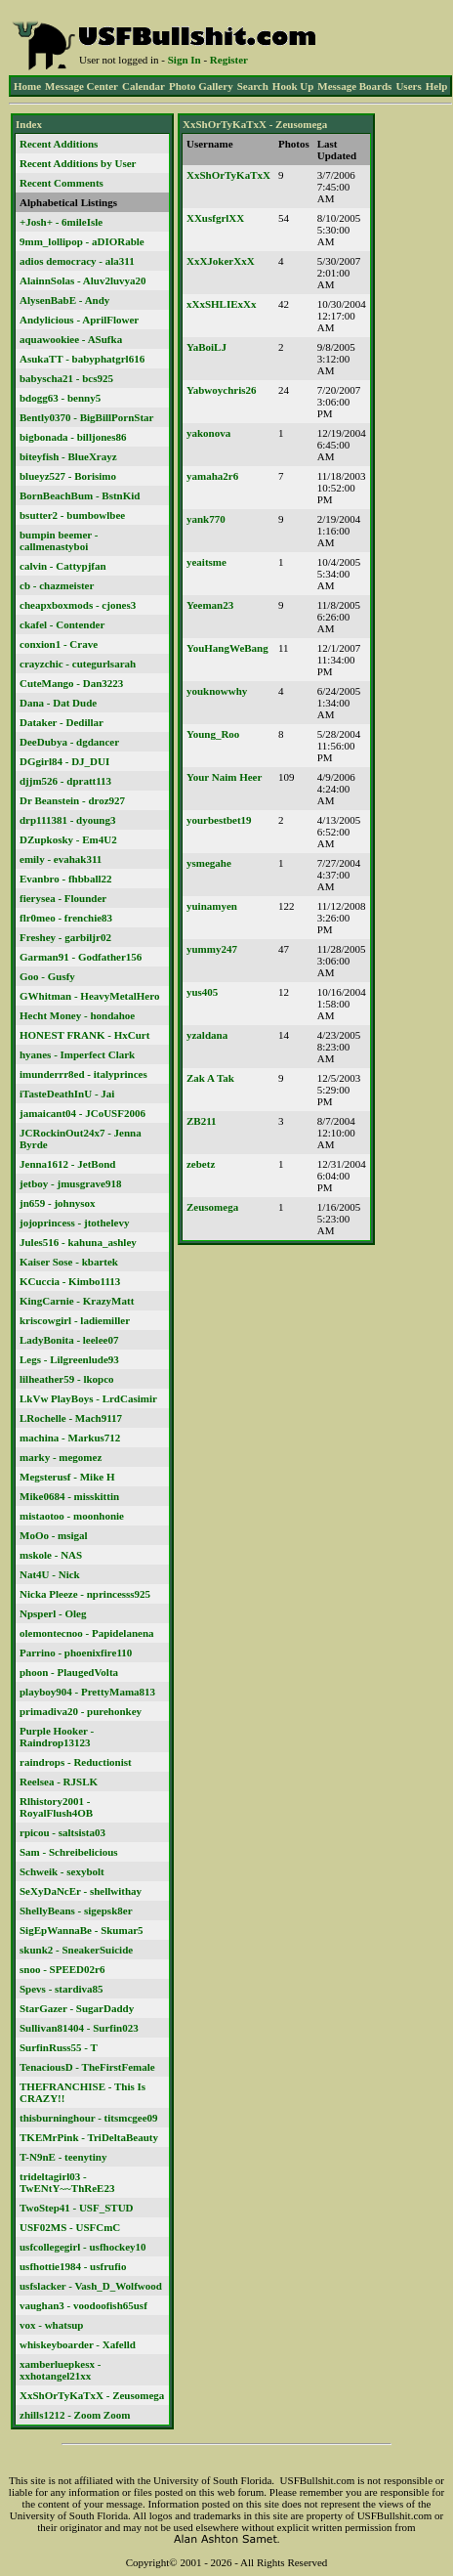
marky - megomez (61, 1457)
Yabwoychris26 (221, 390)
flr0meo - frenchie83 (66, 917)
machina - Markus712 (70, 1437)
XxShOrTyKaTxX (228, 175)
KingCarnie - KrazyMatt (77, 1301)
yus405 (202, 992)
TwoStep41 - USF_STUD (77, 2207)
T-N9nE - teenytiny (63, 2157)
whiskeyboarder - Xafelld (78, 2344)
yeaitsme (206, 562)
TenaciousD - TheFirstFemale (87, 2067)
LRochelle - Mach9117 (71, 1418)
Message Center (81, 86)
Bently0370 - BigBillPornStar (87, 417)
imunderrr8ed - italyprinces (83, 1074)
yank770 (206, 519)
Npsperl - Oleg (53, 1613)
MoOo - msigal (54, 1535)
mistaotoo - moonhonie (72, 1516)
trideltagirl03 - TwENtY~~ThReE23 (67, 2182)
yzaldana (206, 1035)
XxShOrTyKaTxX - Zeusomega (92, 2395)
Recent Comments (61, 183)
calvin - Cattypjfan (63, 566)
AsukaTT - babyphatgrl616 (82, 359)
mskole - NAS (51, 1555)
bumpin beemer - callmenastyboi (59, 540)
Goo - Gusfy (47, 976)
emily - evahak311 (61, 859)
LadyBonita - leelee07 (69, 1340)
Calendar (143, 86)
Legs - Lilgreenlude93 (69, 1359)
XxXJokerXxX (220, 261)
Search (252, 86)
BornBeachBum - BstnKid (80, 495)
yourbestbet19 (219, 820)
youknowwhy (216, 691)
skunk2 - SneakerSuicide (76, 1949)
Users (408, 86)
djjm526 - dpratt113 (65, 781)
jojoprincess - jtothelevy (74, 1222)
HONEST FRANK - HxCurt (84, 1035)
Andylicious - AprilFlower (79, 319)
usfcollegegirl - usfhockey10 (83, 2247)
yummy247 (211, 949)
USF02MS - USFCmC (70, 2227)
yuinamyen (211, 906)
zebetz (200, 1164)
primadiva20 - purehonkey (81, 1711)
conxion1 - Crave (59, 644)
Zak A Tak (210, 1078)
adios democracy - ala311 (77, 261)
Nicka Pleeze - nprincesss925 (85, 1594)
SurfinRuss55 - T (59, 2047)
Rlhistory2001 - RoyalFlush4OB (56, 1807)
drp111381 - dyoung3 (67, 820)
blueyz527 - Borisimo (68, 476)
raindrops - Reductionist (76, 1762)
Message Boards (354, 86)
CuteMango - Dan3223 (71, 683)
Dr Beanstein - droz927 (72, 800)
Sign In (184, 59)
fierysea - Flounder (63, 898)
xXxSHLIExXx (221, 304)
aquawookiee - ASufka (71, 339)
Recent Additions (59, 144)
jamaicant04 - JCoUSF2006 (82, 1113)
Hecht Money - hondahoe (77, 1015)
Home (27, 86)
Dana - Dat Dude (58, 702)
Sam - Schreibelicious (69, 1852)
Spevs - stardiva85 (61, 1989)
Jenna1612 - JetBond (67, 1164)
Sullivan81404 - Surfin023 (79, 2028)
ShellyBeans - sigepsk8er (76, 1910)
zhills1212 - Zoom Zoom (75, 2415)
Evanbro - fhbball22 (66, 878)
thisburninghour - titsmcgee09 (89, 2118)
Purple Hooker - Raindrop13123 (57, 1736)
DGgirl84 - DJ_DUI (64, 761)
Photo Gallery (201, 86)
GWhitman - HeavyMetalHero (89, 996)
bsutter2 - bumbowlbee (72, 515)
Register (229, 59)
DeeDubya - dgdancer (69, 742)
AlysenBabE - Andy (64, 300)
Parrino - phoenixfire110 (76, 1652)
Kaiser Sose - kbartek (69, 1261)
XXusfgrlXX (215, 218)
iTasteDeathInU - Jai (67, 1093)
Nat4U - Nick (50, 1574)
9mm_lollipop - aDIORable (82, 241)
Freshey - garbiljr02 (65, 937)
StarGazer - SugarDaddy (77, 2008)
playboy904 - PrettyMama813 (87, 1691)
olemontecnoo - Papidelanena (87, 1633)
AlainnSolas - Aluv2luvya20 (83, 280)
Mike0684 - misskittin (69, 1496)
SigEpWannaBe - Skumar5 (82, 1930)
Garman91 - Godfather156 (81, 957)
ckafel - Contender (62, 624)
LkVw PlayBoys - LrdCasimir (88, 1398)
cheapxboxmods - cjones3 (78, 605)
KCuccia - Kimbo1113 (70, 1281)
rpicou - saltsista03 (62, 1832)
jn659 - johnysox (58, 1203)
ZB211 (201, 1121)
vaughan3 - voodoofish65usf (83, 2305)
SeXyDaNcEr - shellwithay (81, 1891)
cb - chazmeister (57, 585)
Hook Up (293, 86)
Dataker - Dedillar (61, 722)
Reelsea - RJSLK (59, 1781)
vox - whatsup (51, 2325)
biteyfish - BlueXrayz (68, 456)
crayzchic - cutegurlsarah (78, 663)
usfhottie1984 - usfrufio (73, 2266)
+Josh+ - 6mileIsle (61, 222)
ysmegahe (208, 863)
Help (437, 86)
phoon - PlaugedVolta (69, 1672)
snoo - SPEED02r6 (62, 1969)
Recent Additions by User (78, 163)
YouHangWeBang (227, 648)
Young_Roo (212, 734)
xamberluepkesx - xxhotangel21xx (60, 2370)
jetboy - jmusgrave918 (70, 1183)
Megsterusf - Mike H (67, 1476)
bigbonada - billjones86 (73, 437)
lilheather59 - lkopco (67, 1379)
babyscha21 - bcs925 (66, 378)
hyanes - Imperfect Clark (77, 1054)
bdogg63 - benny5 (60, 398)
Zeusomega (212, 1207)
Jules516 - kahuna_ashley (78, 1242)
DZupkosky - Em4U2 (68, 839)
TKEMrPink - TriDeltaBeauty (89, 2137)
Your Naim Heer (224, 777)
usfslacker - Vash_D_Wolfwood (91, 2286)
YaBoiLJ (206, 347)
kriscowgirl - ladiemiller (75, 1320)
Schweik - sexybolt (62, 1871)
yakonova (208, 433)
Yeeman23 (209, 605)
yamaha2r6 (212, 476)
